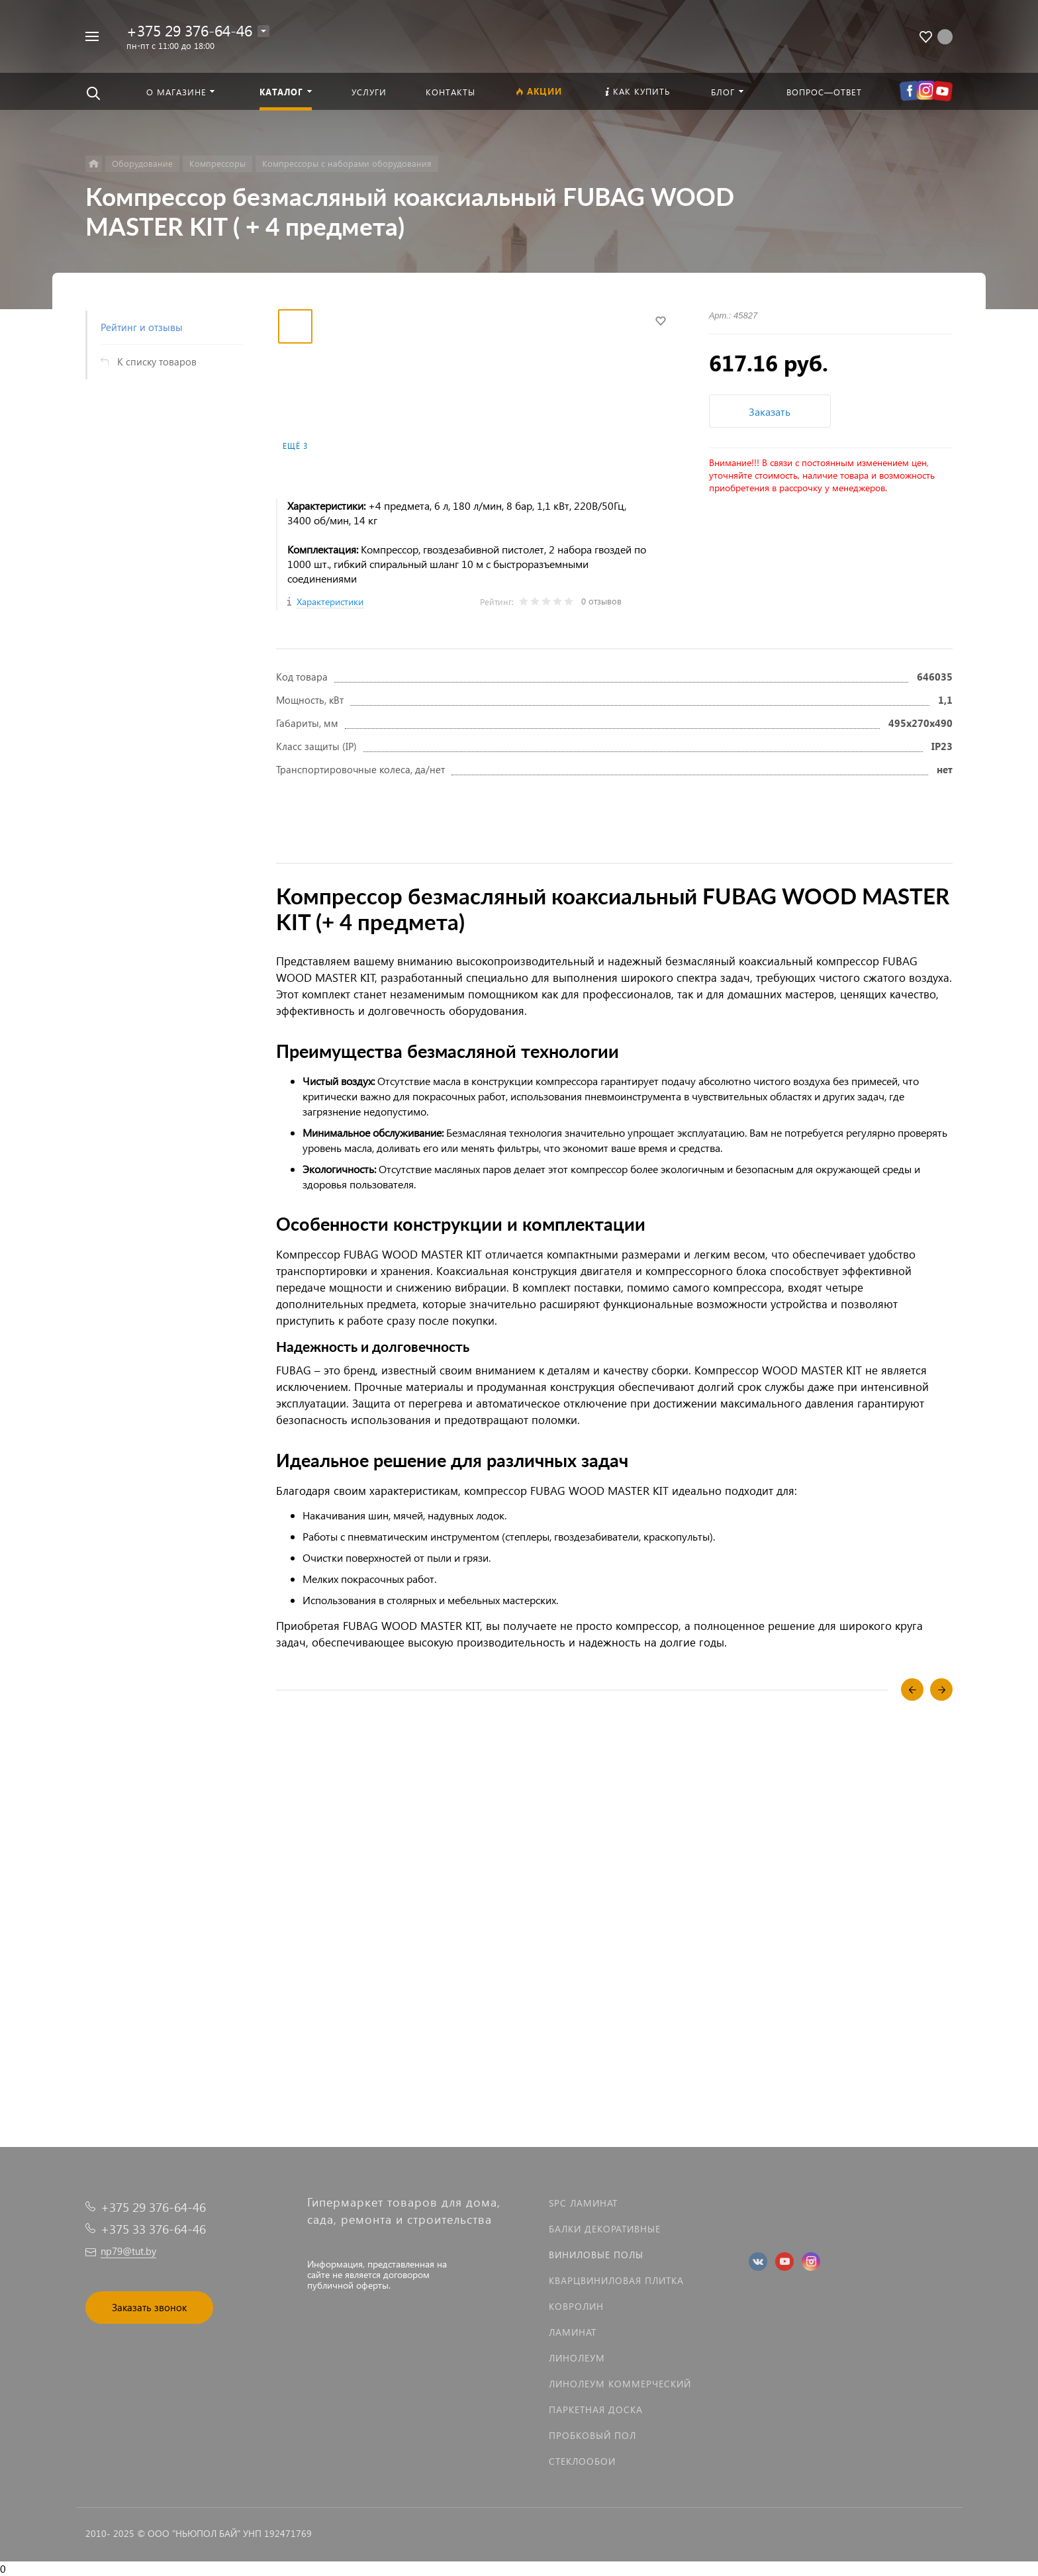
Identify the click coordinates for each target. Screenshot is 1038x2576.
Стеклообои (582, 2461)
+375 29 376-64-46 (189, 30)
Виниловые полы (596, 2254)
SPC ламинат (583, 2203)
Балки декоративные (605, 2228)
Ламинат (572, 2332)
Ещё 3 (295, 446)
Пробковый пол (592, 2435)
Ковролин (576, 2306)
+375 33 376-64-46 (153, 2228)
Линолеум (577, 2358)
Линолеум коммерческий (620, 2383)
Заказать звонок (149, 2307)
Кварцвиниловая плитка (616, 2280)
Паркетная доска (596, 2409)
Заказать (769, 411)
